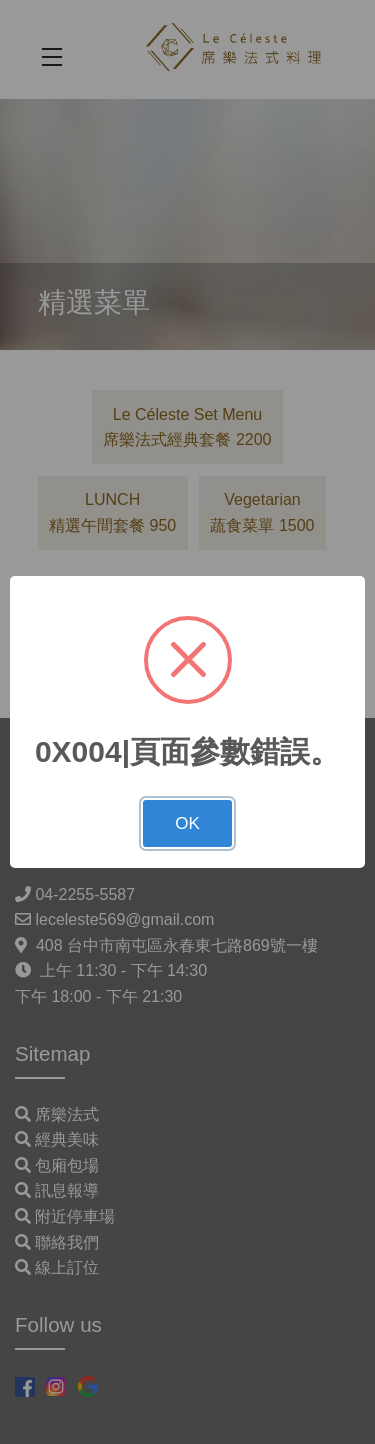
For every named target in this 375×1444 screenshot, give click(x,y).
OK (187, 823)
